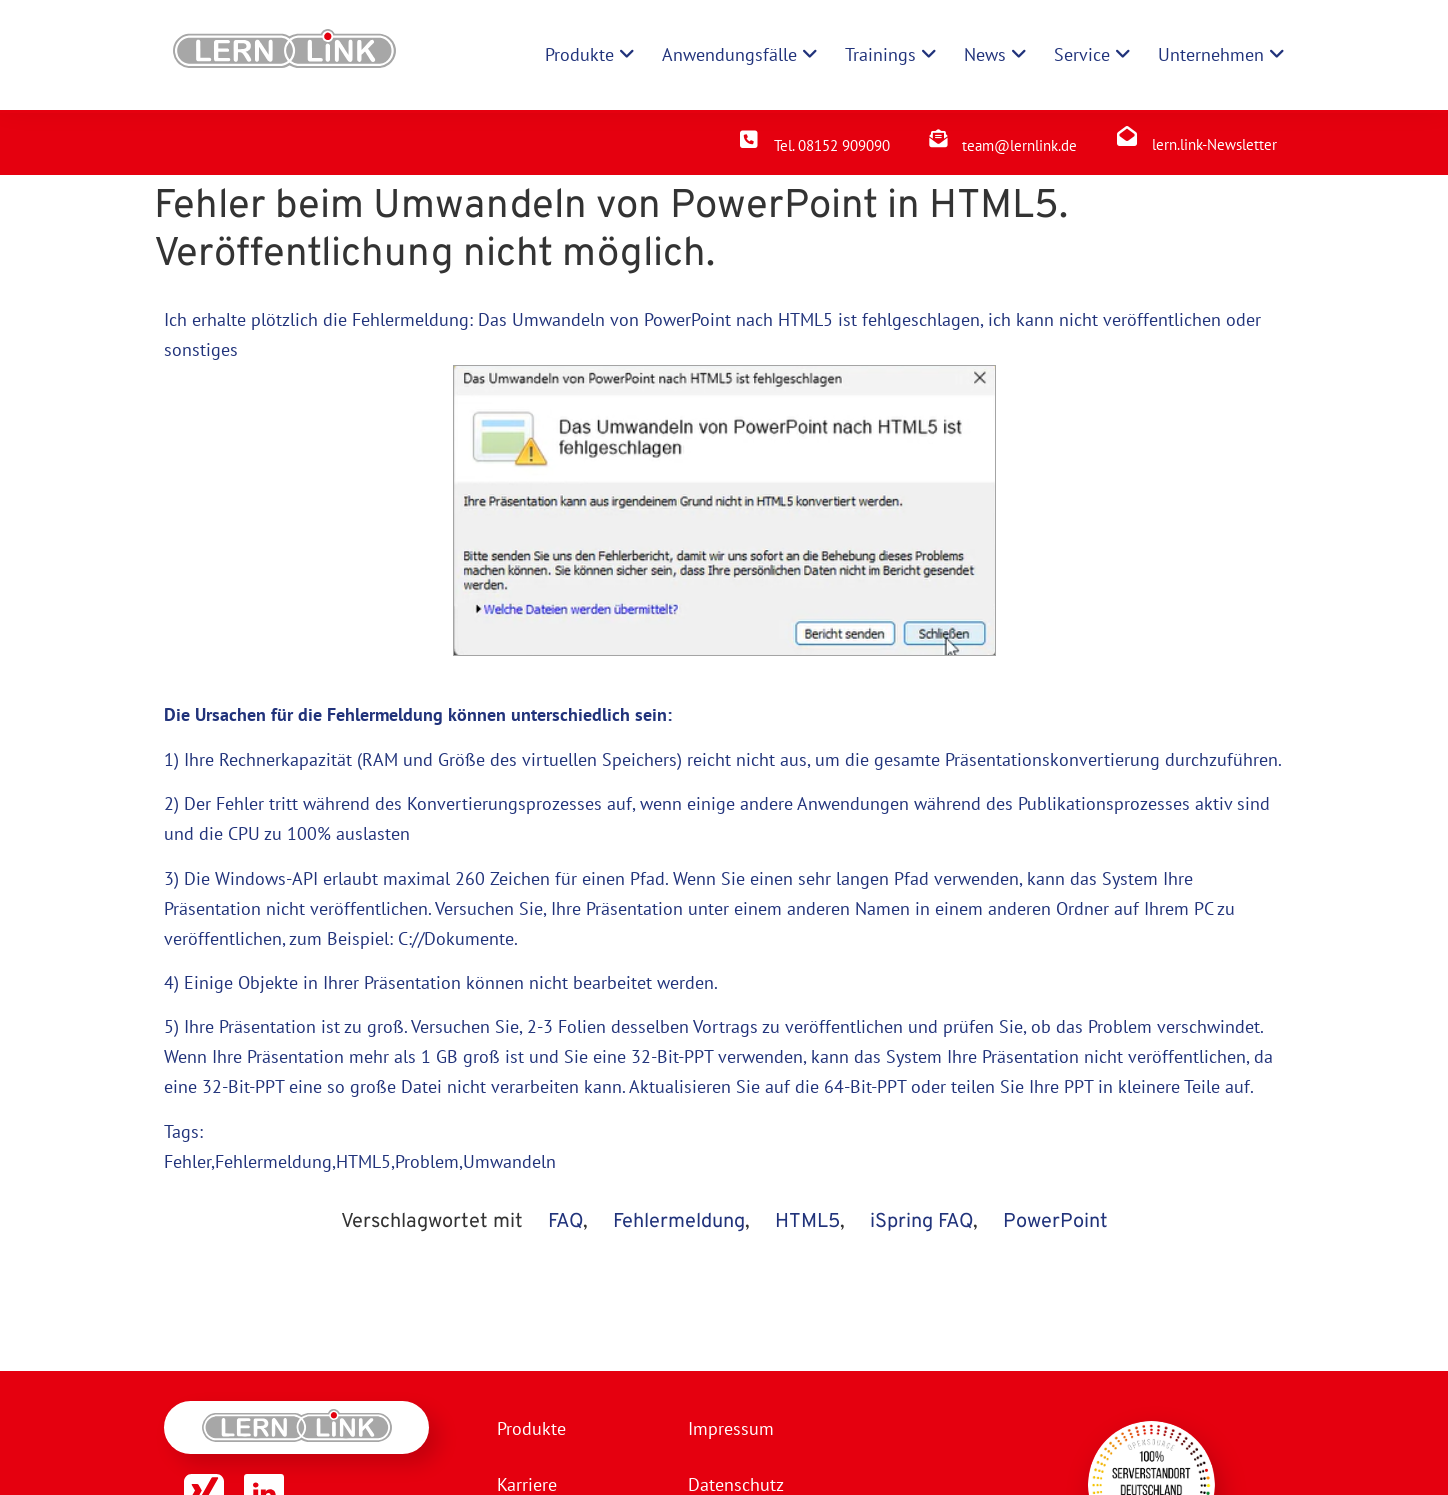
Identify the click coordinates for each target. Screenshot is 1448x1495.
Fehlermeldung (679, 1222)
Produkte (531, 1428)
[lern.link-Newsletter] (1127, 136)
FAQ (565, 1222)
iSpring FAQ (921, 1222)
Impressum (731, 1428)
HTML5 (805, 319)
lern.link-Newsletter (1214, 144)
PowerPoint (1055, 1222)
